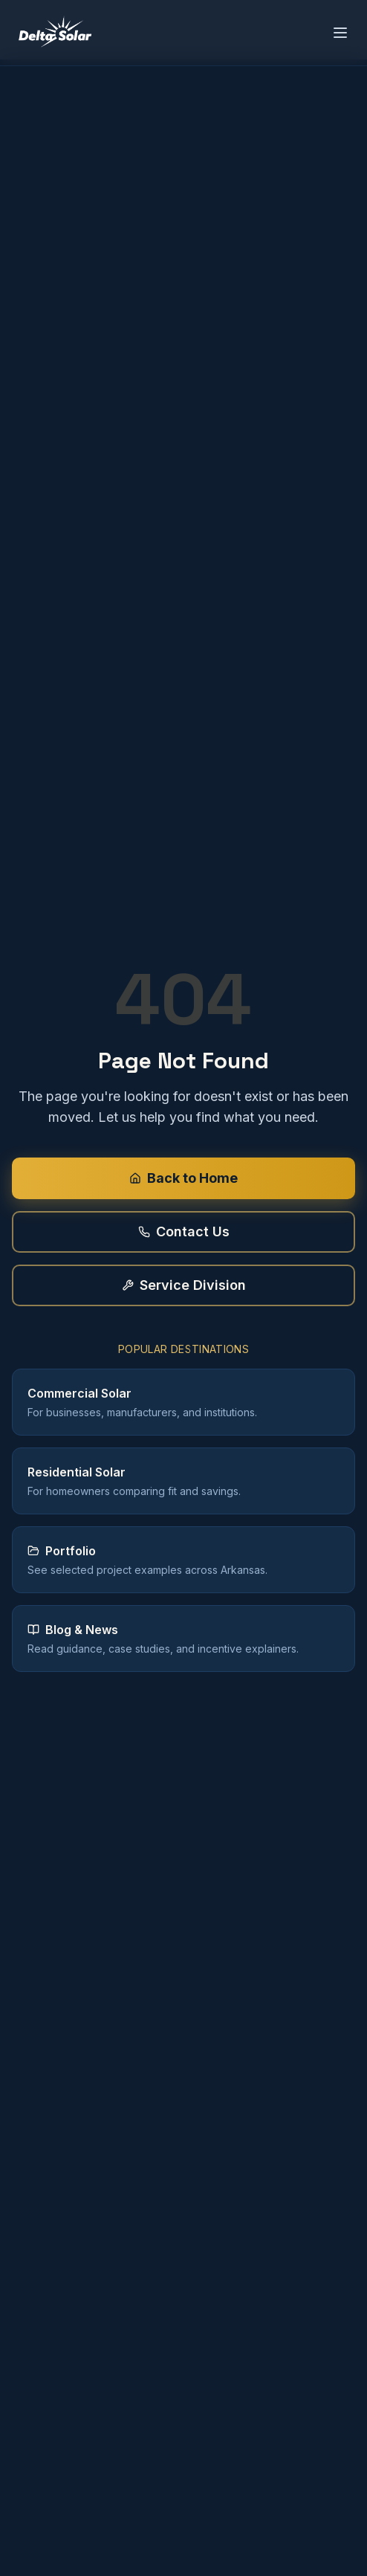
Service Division (184, 1285)
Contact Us (184, 1231)
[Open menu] (340, 33)
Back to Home (183, 1178)
